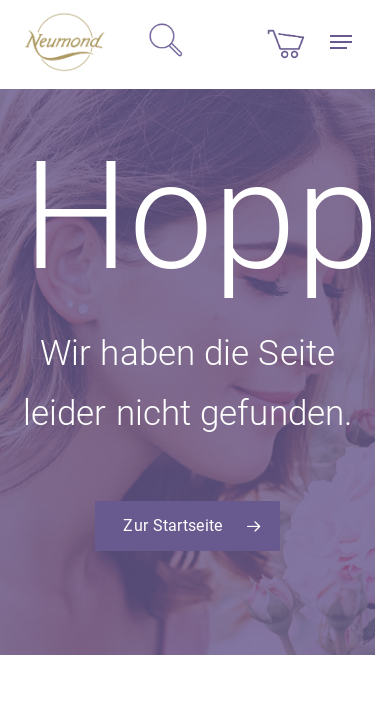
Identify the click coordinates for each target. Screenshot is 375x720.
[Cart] (286, 42)
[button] (341, 42)
